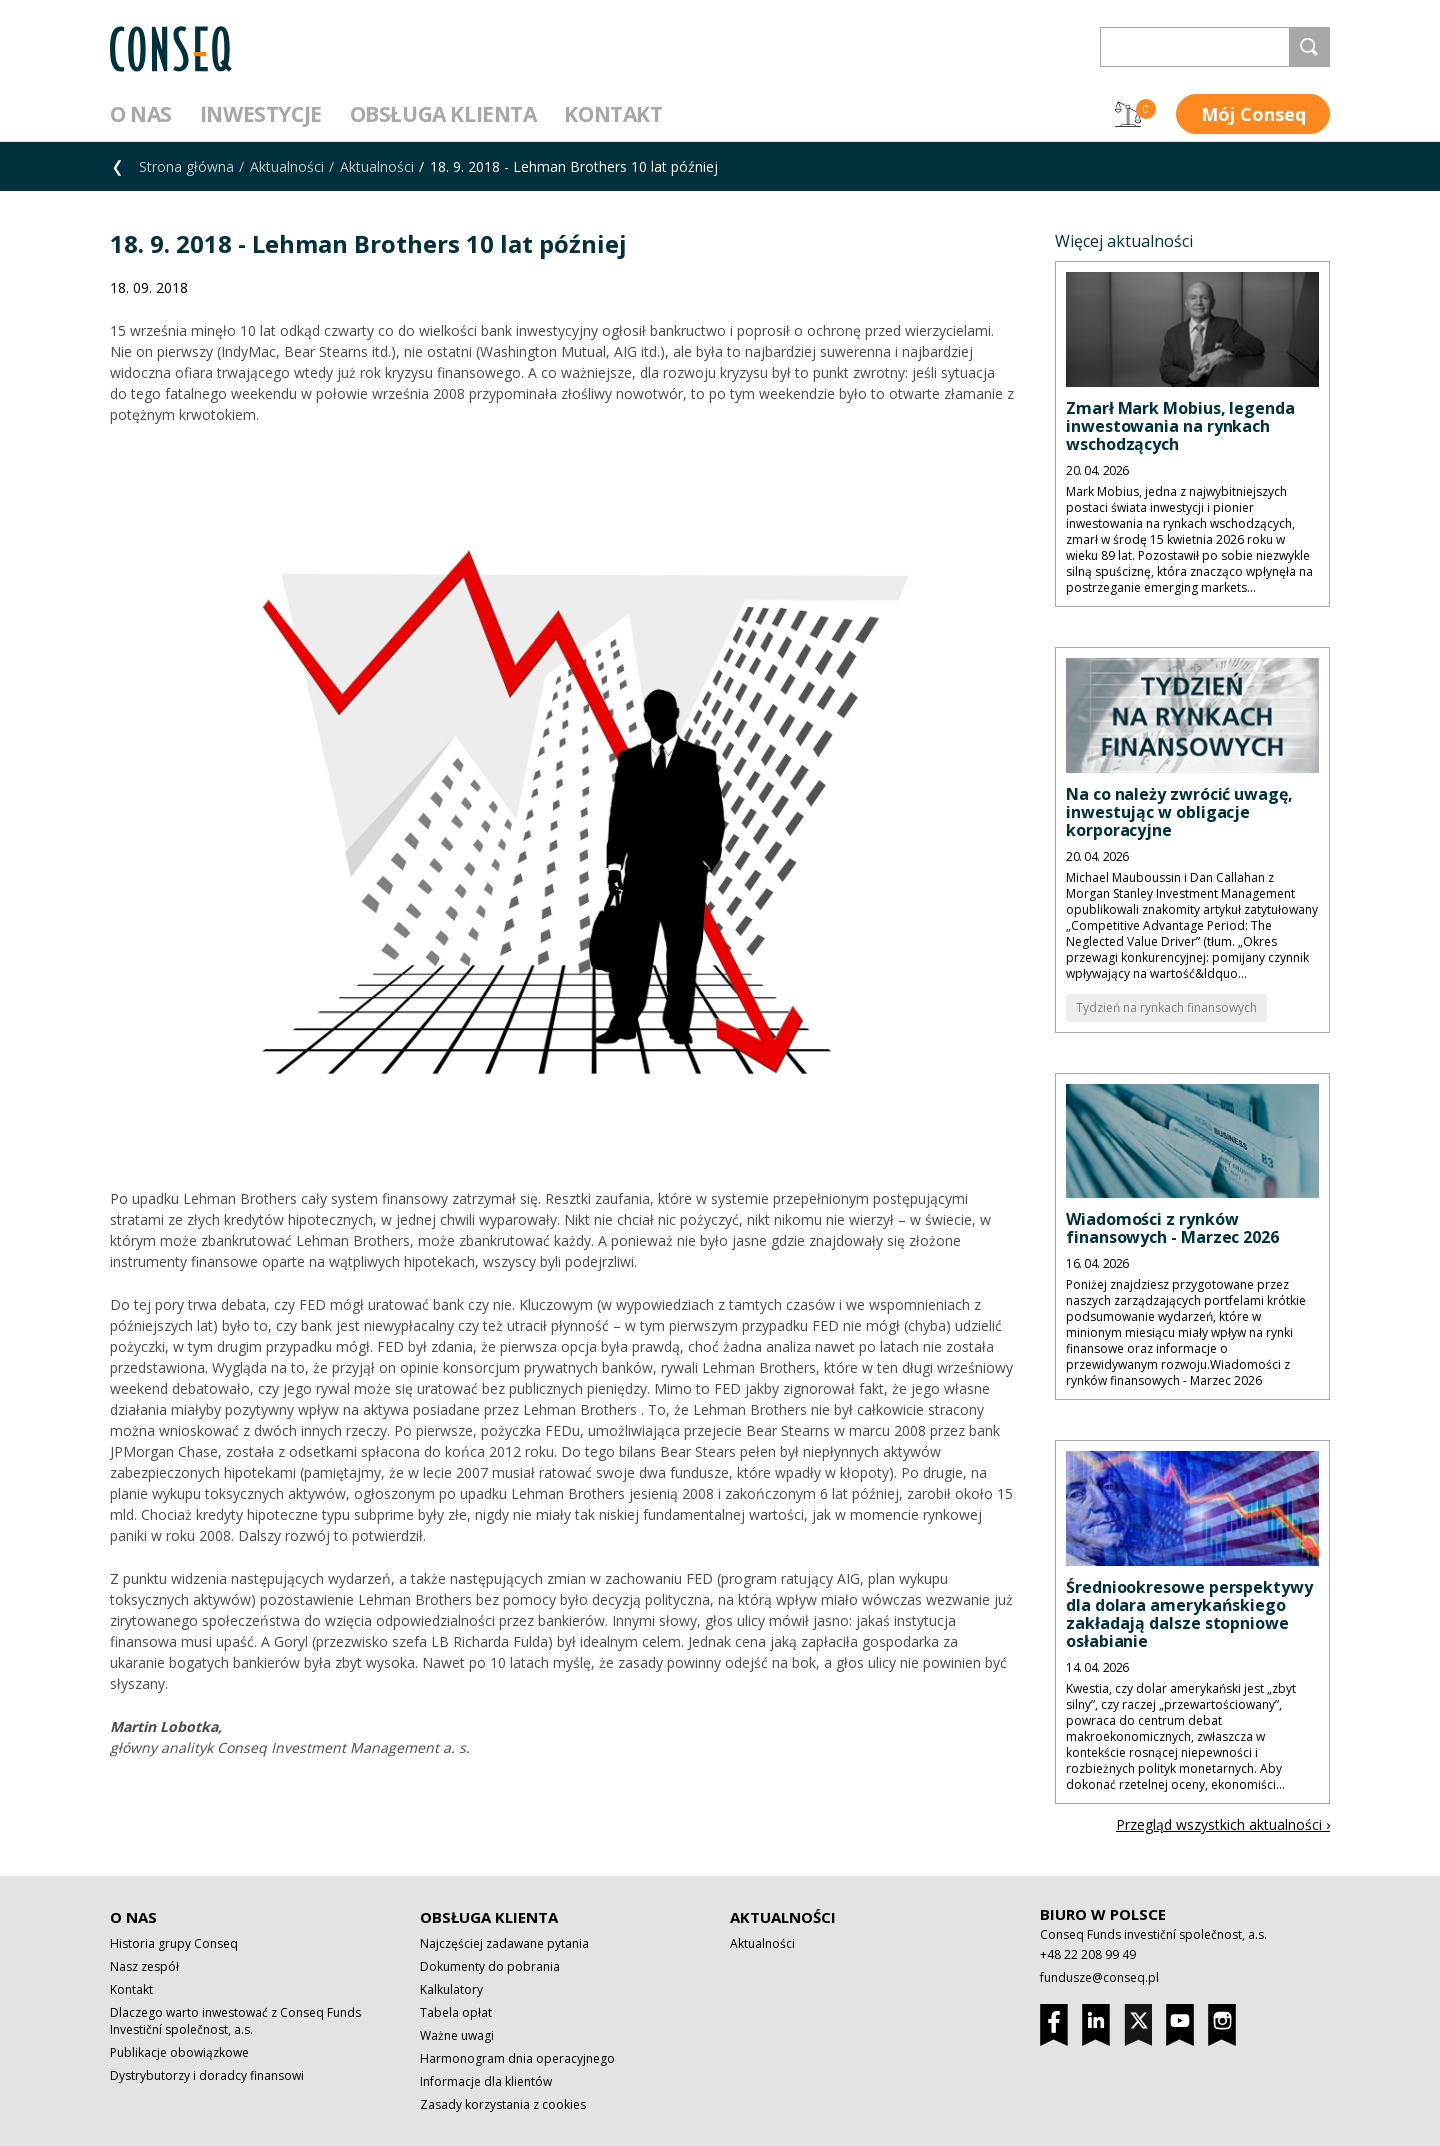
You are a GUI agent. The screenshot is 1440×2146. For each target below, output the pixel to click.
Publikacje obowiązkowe (179, 2052)
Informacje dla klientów (486, 2081)
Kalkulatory (451, 1989)
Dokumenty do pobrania (490, 1966)
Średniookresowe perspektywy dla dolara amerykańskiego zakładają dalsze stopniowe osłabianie (1189, 1614)
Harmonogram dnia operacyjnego (517, 2058)
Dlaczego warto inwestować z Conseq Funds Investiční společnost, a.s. (235, 2021)
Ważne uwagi (457, 2035)
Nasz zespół (144, 1966)
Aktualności (287, 166)
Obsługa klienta (443, 114)
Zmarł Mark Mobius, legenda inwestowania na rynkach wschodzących (1180, 426)
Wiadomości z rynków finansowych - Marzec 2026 (1172, 1228)
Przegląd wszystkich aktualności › (1223, 1824)
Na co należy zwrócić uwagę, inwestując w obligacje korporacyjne (1179, 812)
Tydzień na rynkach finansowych (1166, 1007)
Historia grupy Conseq (174, 1943)
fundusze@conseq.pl (1099, 1977)
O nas (141, 114)
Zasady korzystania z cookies (503, 2104)
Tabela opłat (456, 2012)
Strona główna (186, 166)
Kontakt (613, 114)
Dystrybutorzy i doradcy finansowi (207, 2075)
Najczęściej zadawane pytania (504, 1943)
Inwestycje (261, 114)
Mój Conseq (1253, 114)
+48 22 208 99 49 (1088, 1954)
